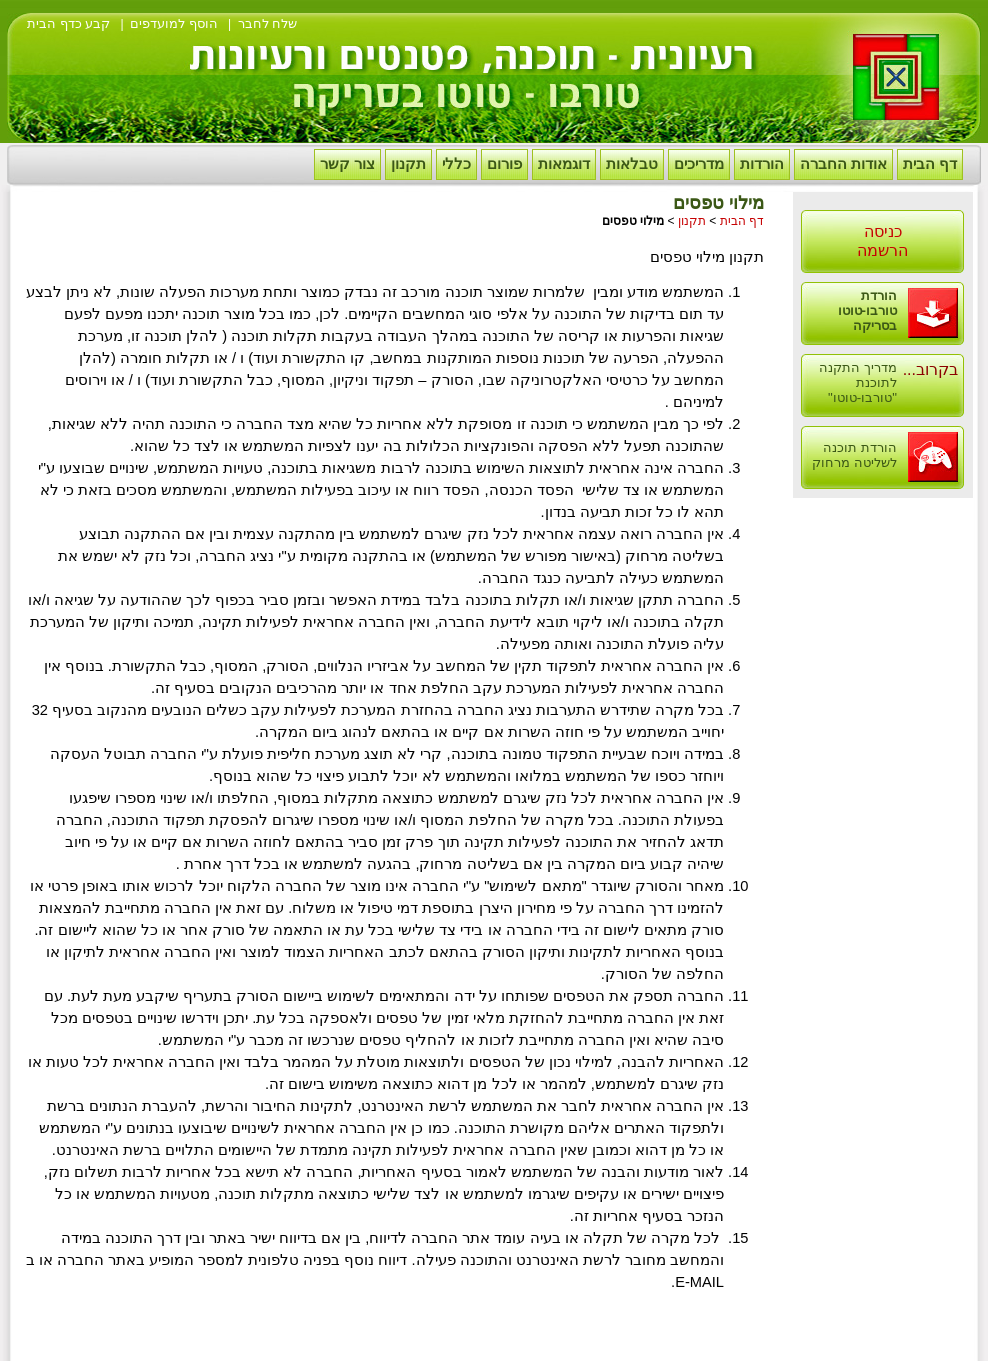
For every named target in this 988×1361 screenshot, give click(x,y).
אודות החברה (843, 164)
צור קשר (347, 164)
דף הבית (930, 164)
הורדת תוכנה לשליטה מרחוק (854, 455)
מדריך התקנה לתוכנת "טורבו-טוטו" (858, 382)
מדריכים (699, 164)
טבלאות (632, 164)
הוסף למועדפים (174, 23)
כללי (456, 164)
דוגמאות (564, 164)
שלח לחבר (268, 23)
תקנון (408, 164)
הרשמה (882, 250)
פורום (504, 164)
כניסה (883, 231)
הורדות (762, 164)
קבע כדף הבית (68, 23)
